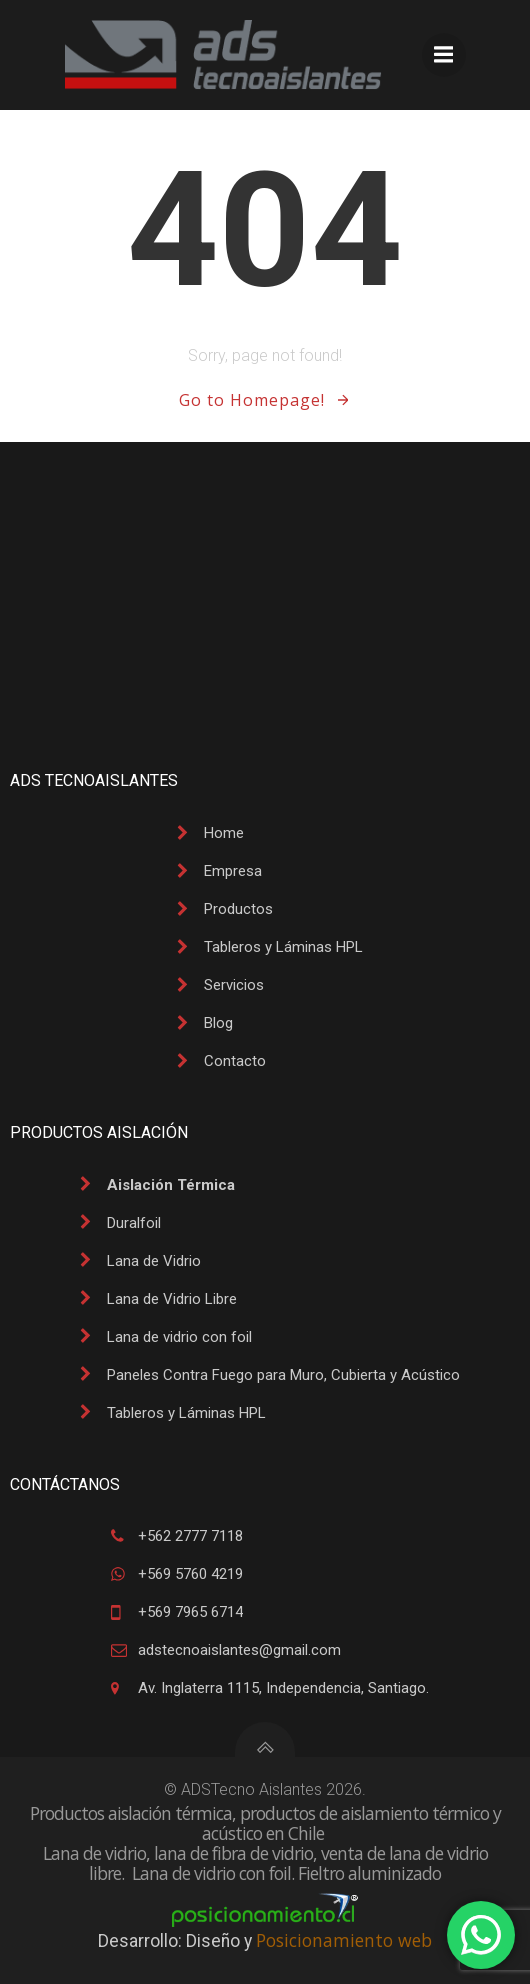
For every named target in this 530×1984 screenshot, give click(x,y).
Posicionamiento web (344, 1940)
